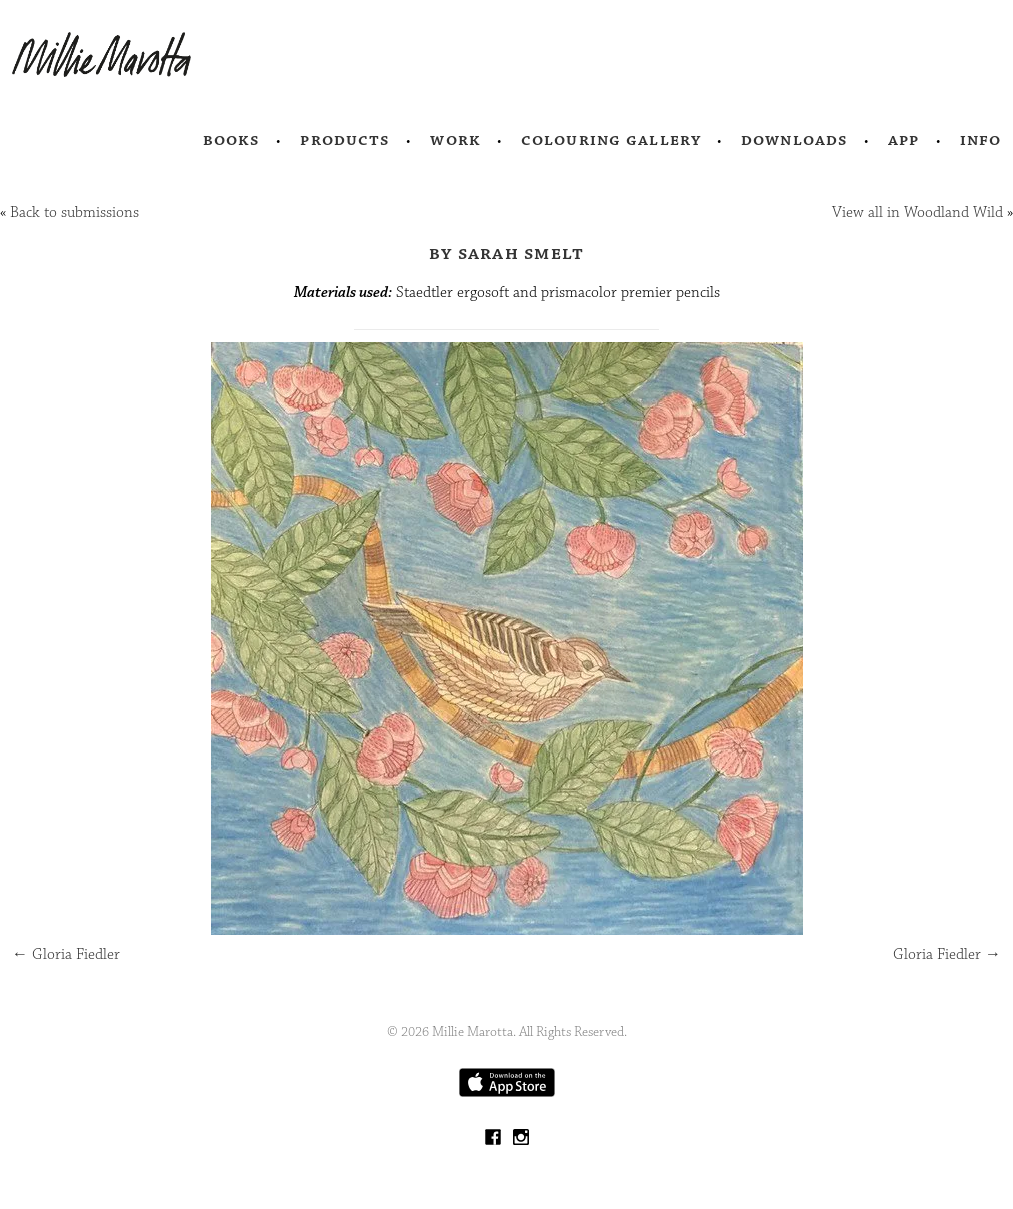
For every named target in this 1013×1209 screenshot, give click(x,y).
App (903, 140)
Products (345, 140)
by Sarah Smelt (507, 253)
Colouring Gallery (611, 140)
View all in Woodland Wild (917, 212)
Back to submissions (74, 212)
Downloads (794, 140)
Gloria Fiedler (66, 954)
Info (981, 140)
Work (455, 140)
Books (232, 140)
